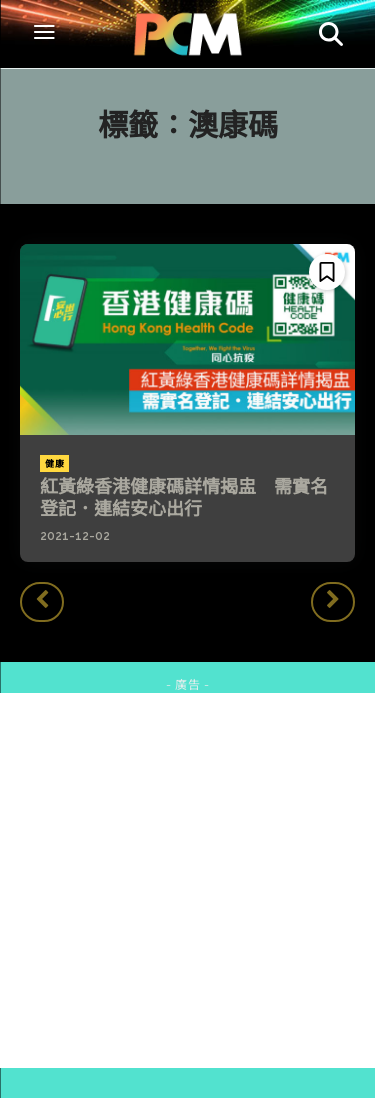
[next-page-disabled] (333, 602)
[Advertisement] (187, 880)
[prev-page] (42, 602)
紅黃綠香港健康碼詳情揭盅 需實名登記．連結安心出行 (184, 497)
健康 (54, 464)
